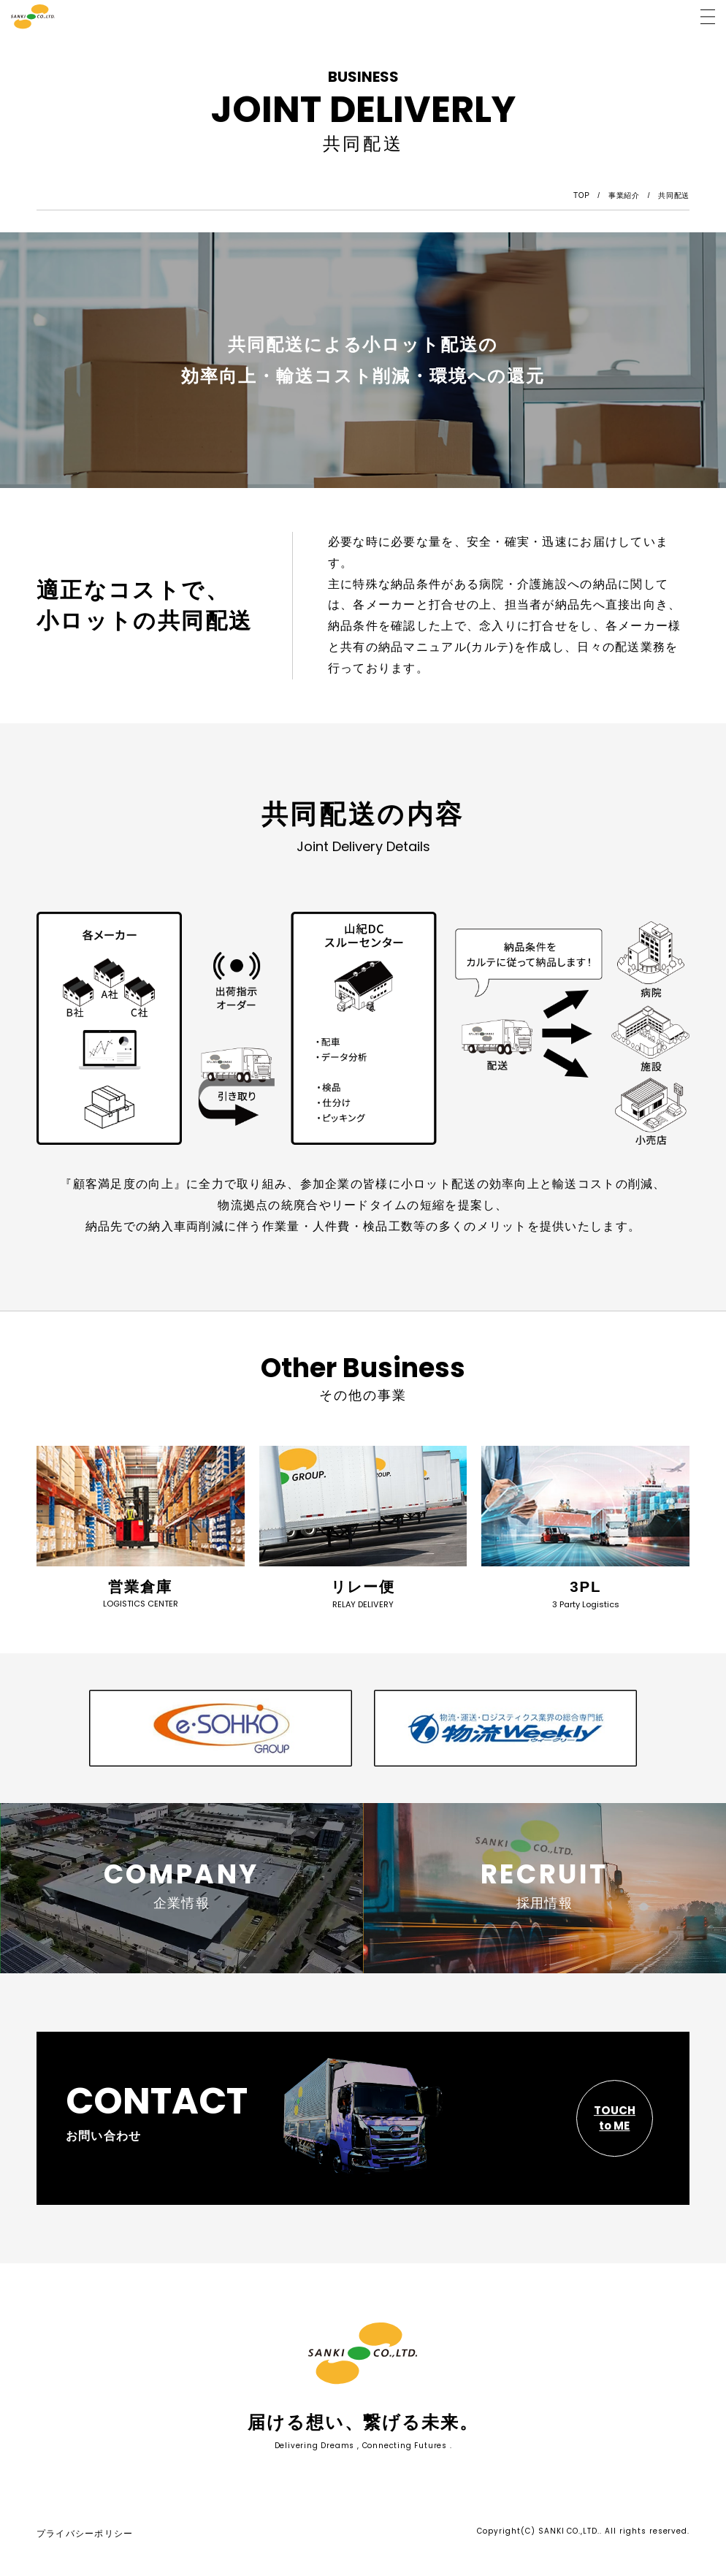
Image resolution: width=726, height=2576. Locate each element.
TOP (581, 195)
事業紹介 (624, 195)
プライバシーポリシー (85, 2540)
